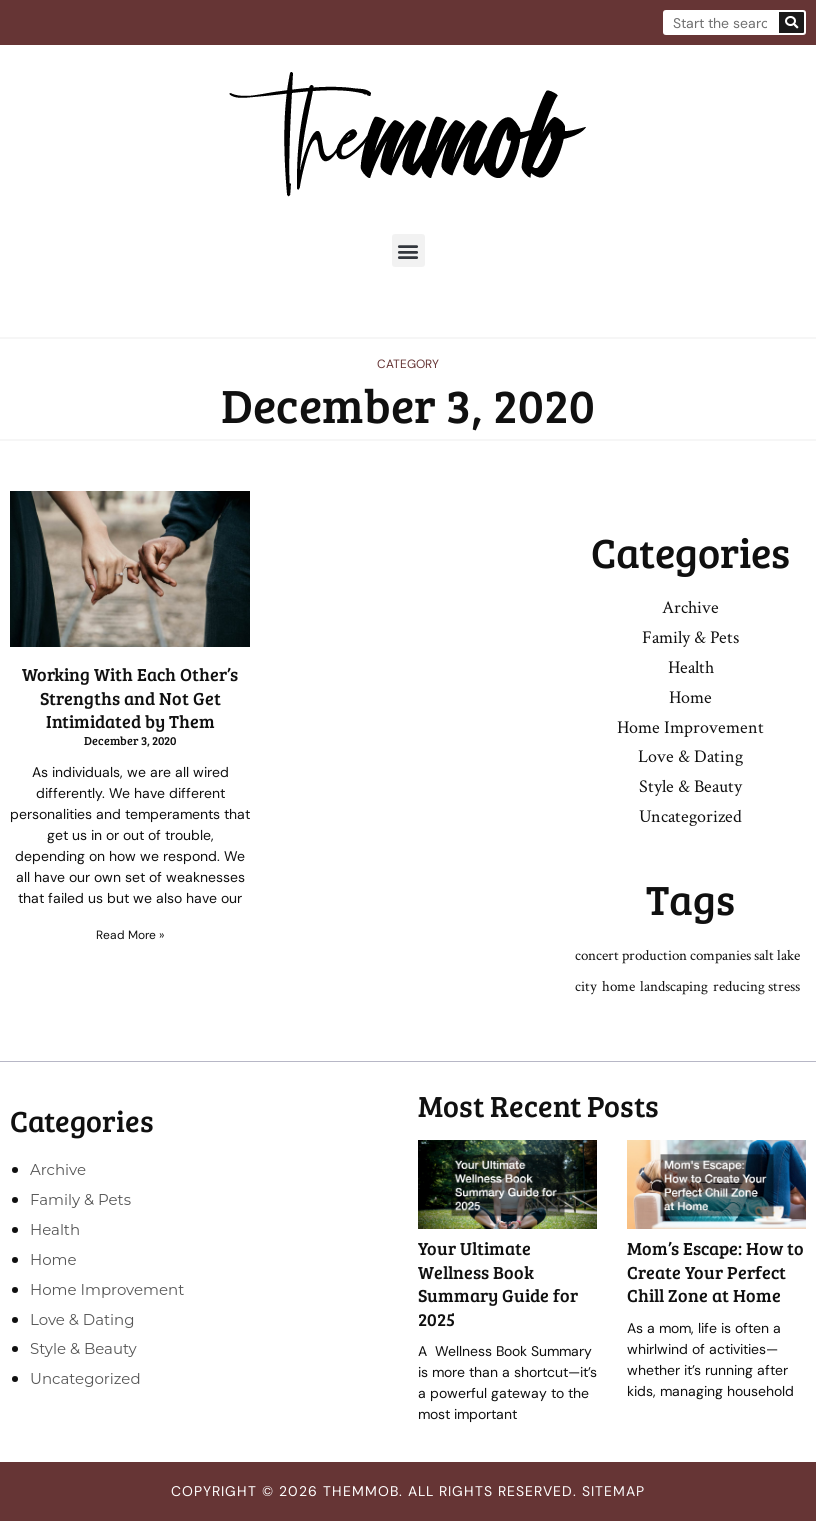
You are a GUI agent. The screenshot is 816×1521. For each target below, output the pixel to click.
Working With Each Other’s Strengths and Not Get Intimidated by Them (130, 697)
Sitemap (613, 1491)
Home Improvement (690, 727)
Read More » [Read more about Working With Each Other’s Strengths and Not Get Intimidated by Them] (130, 935)
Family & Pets (690, 637)
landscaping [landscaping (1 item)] (674, 986)
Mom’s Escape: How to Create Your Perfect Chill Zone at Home (715, 1271)
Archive (690, 607)
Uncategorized (690, 816)
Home (690, 697)
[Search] (791, 22)
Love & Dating (690, 756)
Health (691, 667)
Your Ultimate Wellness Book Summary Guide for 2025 (498, 1283)
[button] (408, 250)
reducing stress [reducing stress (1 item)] (756, 986)
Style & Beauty (690, 786)
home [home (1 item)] (618, 986)
